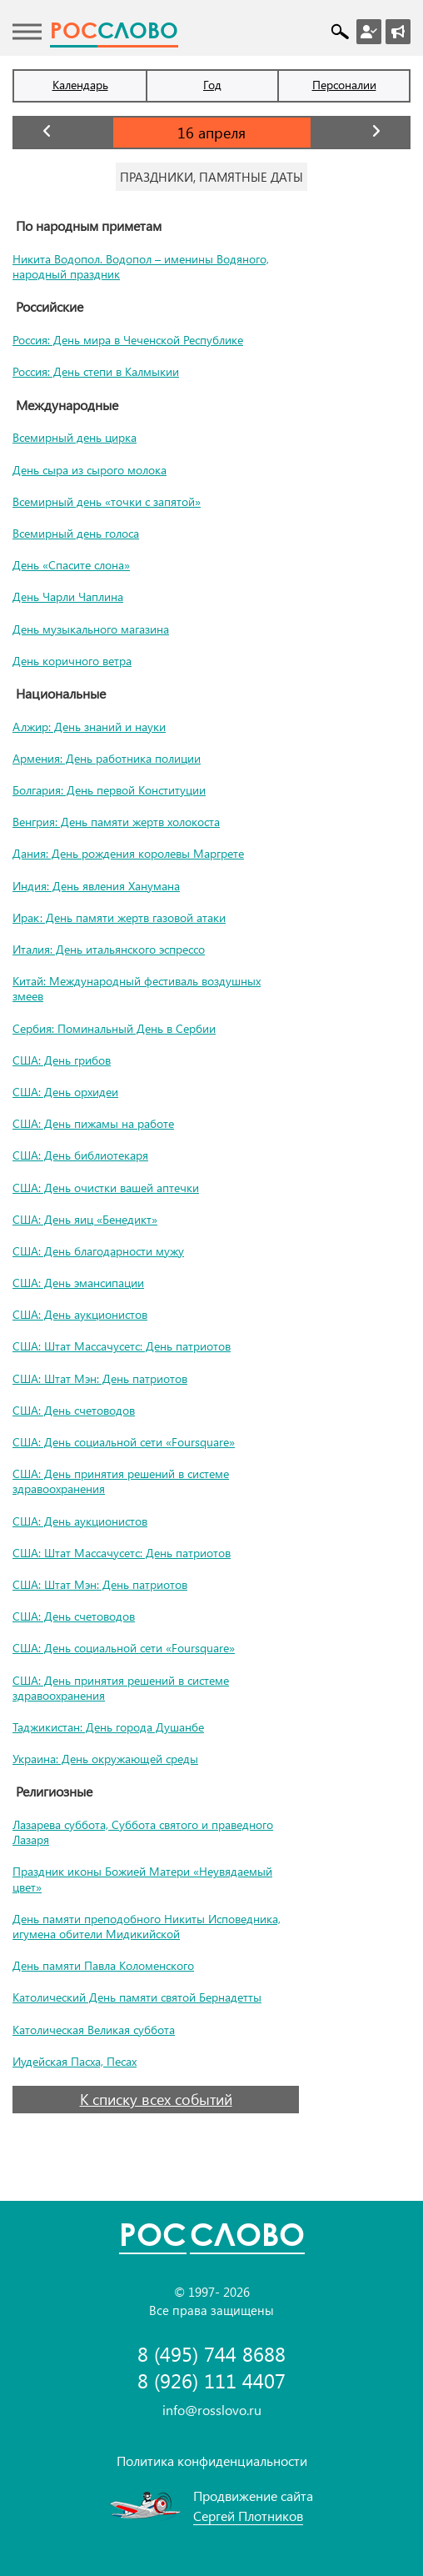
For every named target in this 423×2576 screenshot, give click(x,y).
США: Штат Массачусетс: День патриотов (121, 1346)
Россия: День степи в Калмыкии (95, 371)
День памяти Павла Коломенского (103, 1965)
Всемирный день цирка (74, 437)
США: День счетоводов (73, 1410)
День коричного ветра (72, 661)
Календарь (80, 85)
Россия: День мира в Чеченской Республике (127, 340)
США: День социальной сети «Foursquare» (123, 1442)
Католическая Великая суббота (93, 2029)
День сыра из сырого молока (89, 470)
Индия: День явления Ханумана (96, 886)
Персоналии (344, 85)
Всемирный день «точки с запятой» (106, 501)
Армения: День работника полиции (106, 758)
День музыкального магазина (90, 629)
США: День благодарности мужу (98, 1251)
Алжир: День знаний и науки (89, 726)
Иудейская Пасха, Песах (74, 2061)
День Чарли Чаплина (67, 596)
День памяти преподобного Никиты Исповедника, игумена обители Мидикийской (146, 1926)
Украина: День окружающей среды (105, 1759)
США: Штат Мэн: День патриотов (99, 1378)
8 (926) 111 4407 (211, 2380)
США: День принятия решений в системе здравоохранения (120, 1481)
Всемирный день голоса (75, 533)
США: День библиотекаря (80, 1155)
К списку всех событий (156, 2099)
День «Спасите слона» (71, 565)
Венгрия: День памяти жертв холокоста (116, 821)
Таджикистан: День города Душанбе (108, 1727)
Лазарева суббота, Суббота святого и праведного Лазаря (142, 1832)
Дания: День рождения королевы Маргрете (128, 853)
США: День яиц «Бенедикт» (84, 1219)
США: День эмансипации (78, 1283)
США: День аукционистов (79, 1314)
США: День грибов (61, 1060)
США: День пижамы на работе (93, 1123)
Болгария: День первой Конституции (109, 790)
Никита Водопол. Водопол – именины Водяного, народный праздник (140, 266)
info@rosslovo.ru (211, 2409)
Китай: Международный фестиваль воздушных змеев (136, 988)
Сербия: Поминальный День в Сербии (114, 1028)
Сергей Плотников (248, 2515)
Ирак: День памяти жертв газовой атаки (119, 917)
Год (212, 85)
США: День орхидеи (65, 1092)
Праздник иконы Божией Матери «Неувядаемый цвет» (142, 1878)
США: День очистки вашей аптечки (105, 1187)
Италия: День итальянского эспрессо (108, 949)
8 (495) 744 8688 (211, 2354)
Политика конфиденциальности (212, 2460)
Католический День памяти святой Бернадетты (136, 1997)
